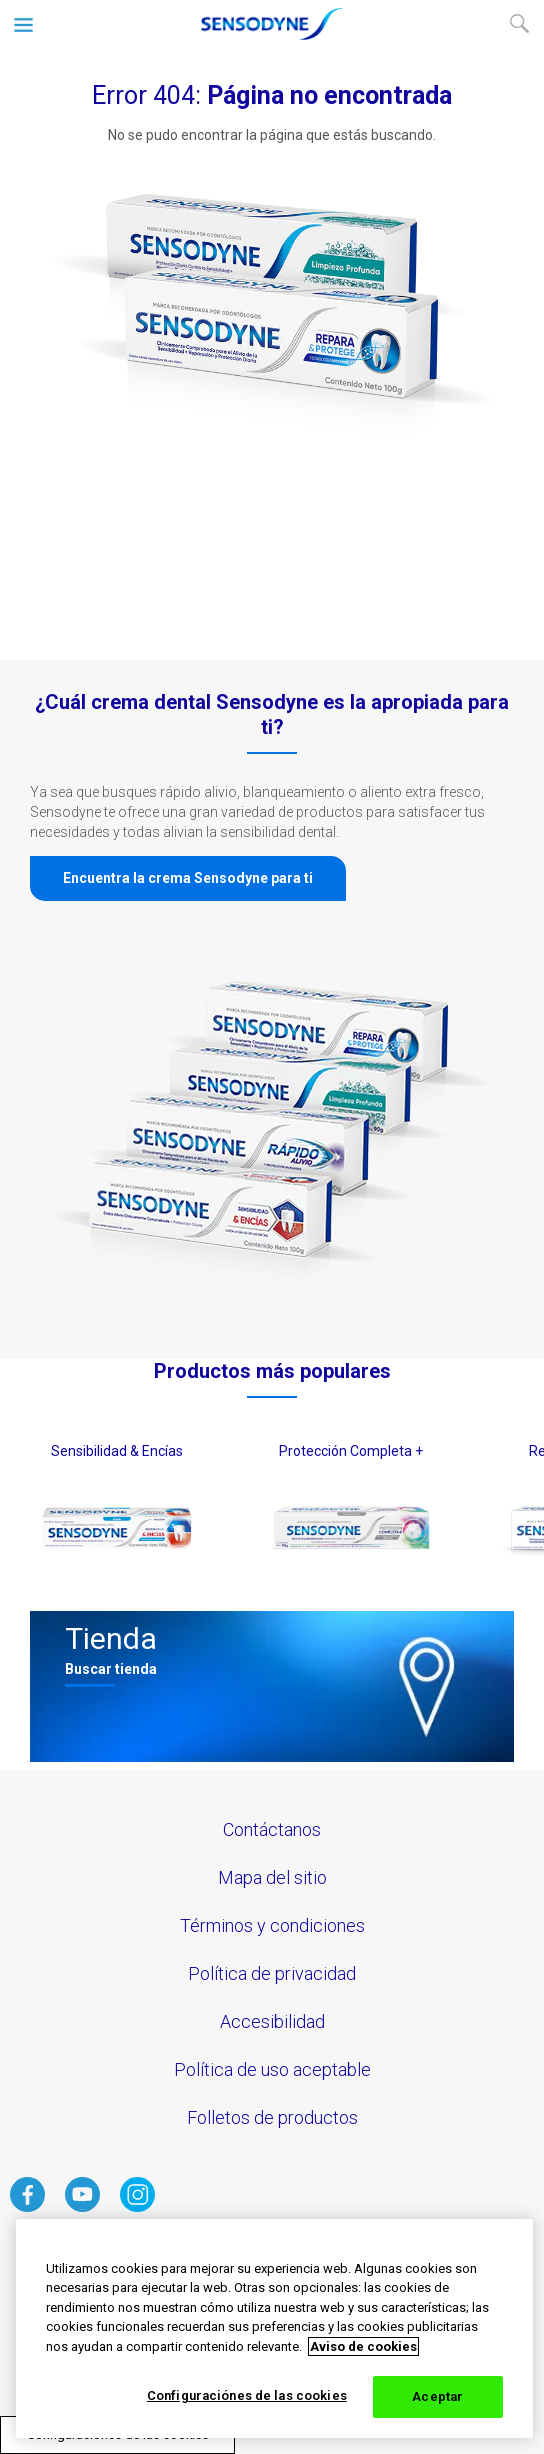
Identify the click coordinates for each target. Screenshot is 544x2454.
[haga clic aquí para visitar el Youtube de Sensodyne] (82, 2207)
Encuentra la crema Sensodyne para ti (188, 878)
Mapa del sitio (272, 1877)
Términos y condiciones (272, 1925)
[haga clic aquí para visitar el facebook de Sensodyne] (27, 2207)
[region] (274, 2328)
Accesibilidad (272, 2021)
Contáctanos (272, 1829)
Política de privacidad (272, 1973)
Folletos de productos (272, 2117)
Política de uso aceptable (272, 2069)
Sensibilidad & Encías (117, 1451)
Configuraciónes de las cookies (247, 2395)
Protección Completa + (351, 1451)
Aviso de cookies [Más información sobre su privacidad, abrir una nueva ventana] (363, 2346)
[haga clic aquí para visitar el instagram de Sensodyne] (137, 2207)
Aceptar (437, 2396)
